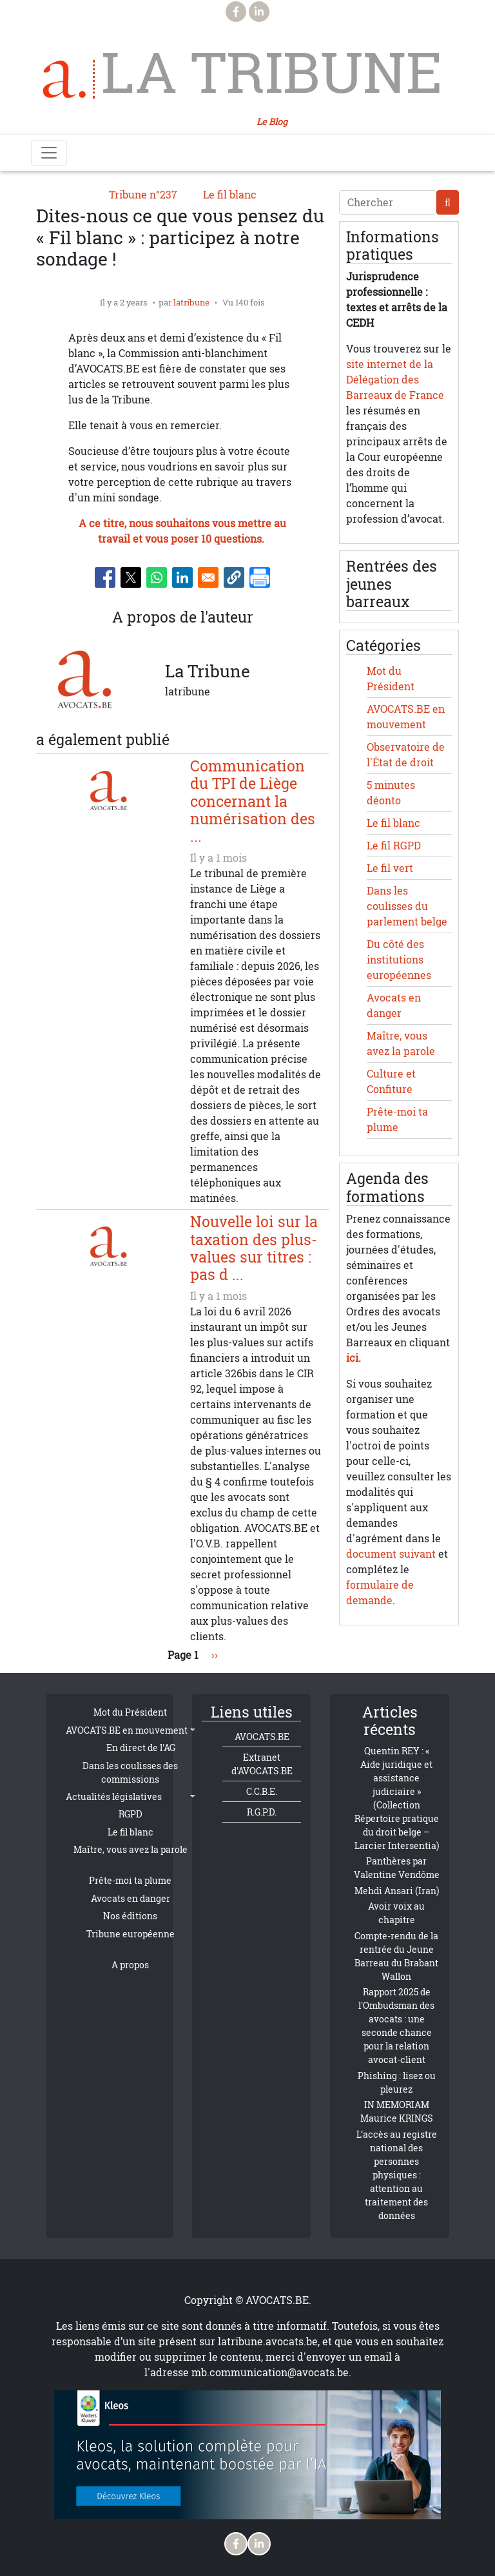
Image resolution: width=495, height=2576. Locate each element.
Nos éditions (130, 1916)
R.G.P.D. (262, 1812)
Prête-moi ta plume (130, 1880)
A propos (130, 1965)
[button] (234, 577)
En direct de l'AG (140, 1747)
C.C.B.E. (261, 1791)
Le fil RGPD (394, 845)
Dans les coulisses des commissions (130, 1772)
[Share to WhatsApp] (156, 577)
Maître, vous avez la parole (130, 1849)
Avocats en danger (130, 1898)
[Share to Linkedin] (182, 577)
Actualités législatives (114, 1796)
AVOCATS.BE (262, 1736)
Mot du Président (130, 1712)
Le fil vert (390, 868)
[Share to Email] (208, 577)
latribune (191, 302)
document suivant (391, 1554)
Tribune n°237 (143, 195)
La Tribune (271, 72)
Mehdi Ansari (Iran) (396, 1890)
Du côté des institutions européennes (399, 959)
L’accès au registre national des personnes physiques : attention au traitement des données (396, 2175)
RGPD (130, 1814)
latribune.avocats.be (268, 2341)
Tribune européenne (130, 1934)
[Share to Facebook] (105, 577)
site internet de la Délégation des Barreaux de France (395, 379)
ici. (353, 1358)
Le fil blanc (230, 195)
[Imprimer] (259, 577)
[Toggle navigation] (49, 153)
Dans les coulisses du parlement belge (407, 906)
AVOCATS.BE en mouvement (127, 1730)
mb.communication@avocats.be (270, 2372)
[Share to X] (131, 577)
